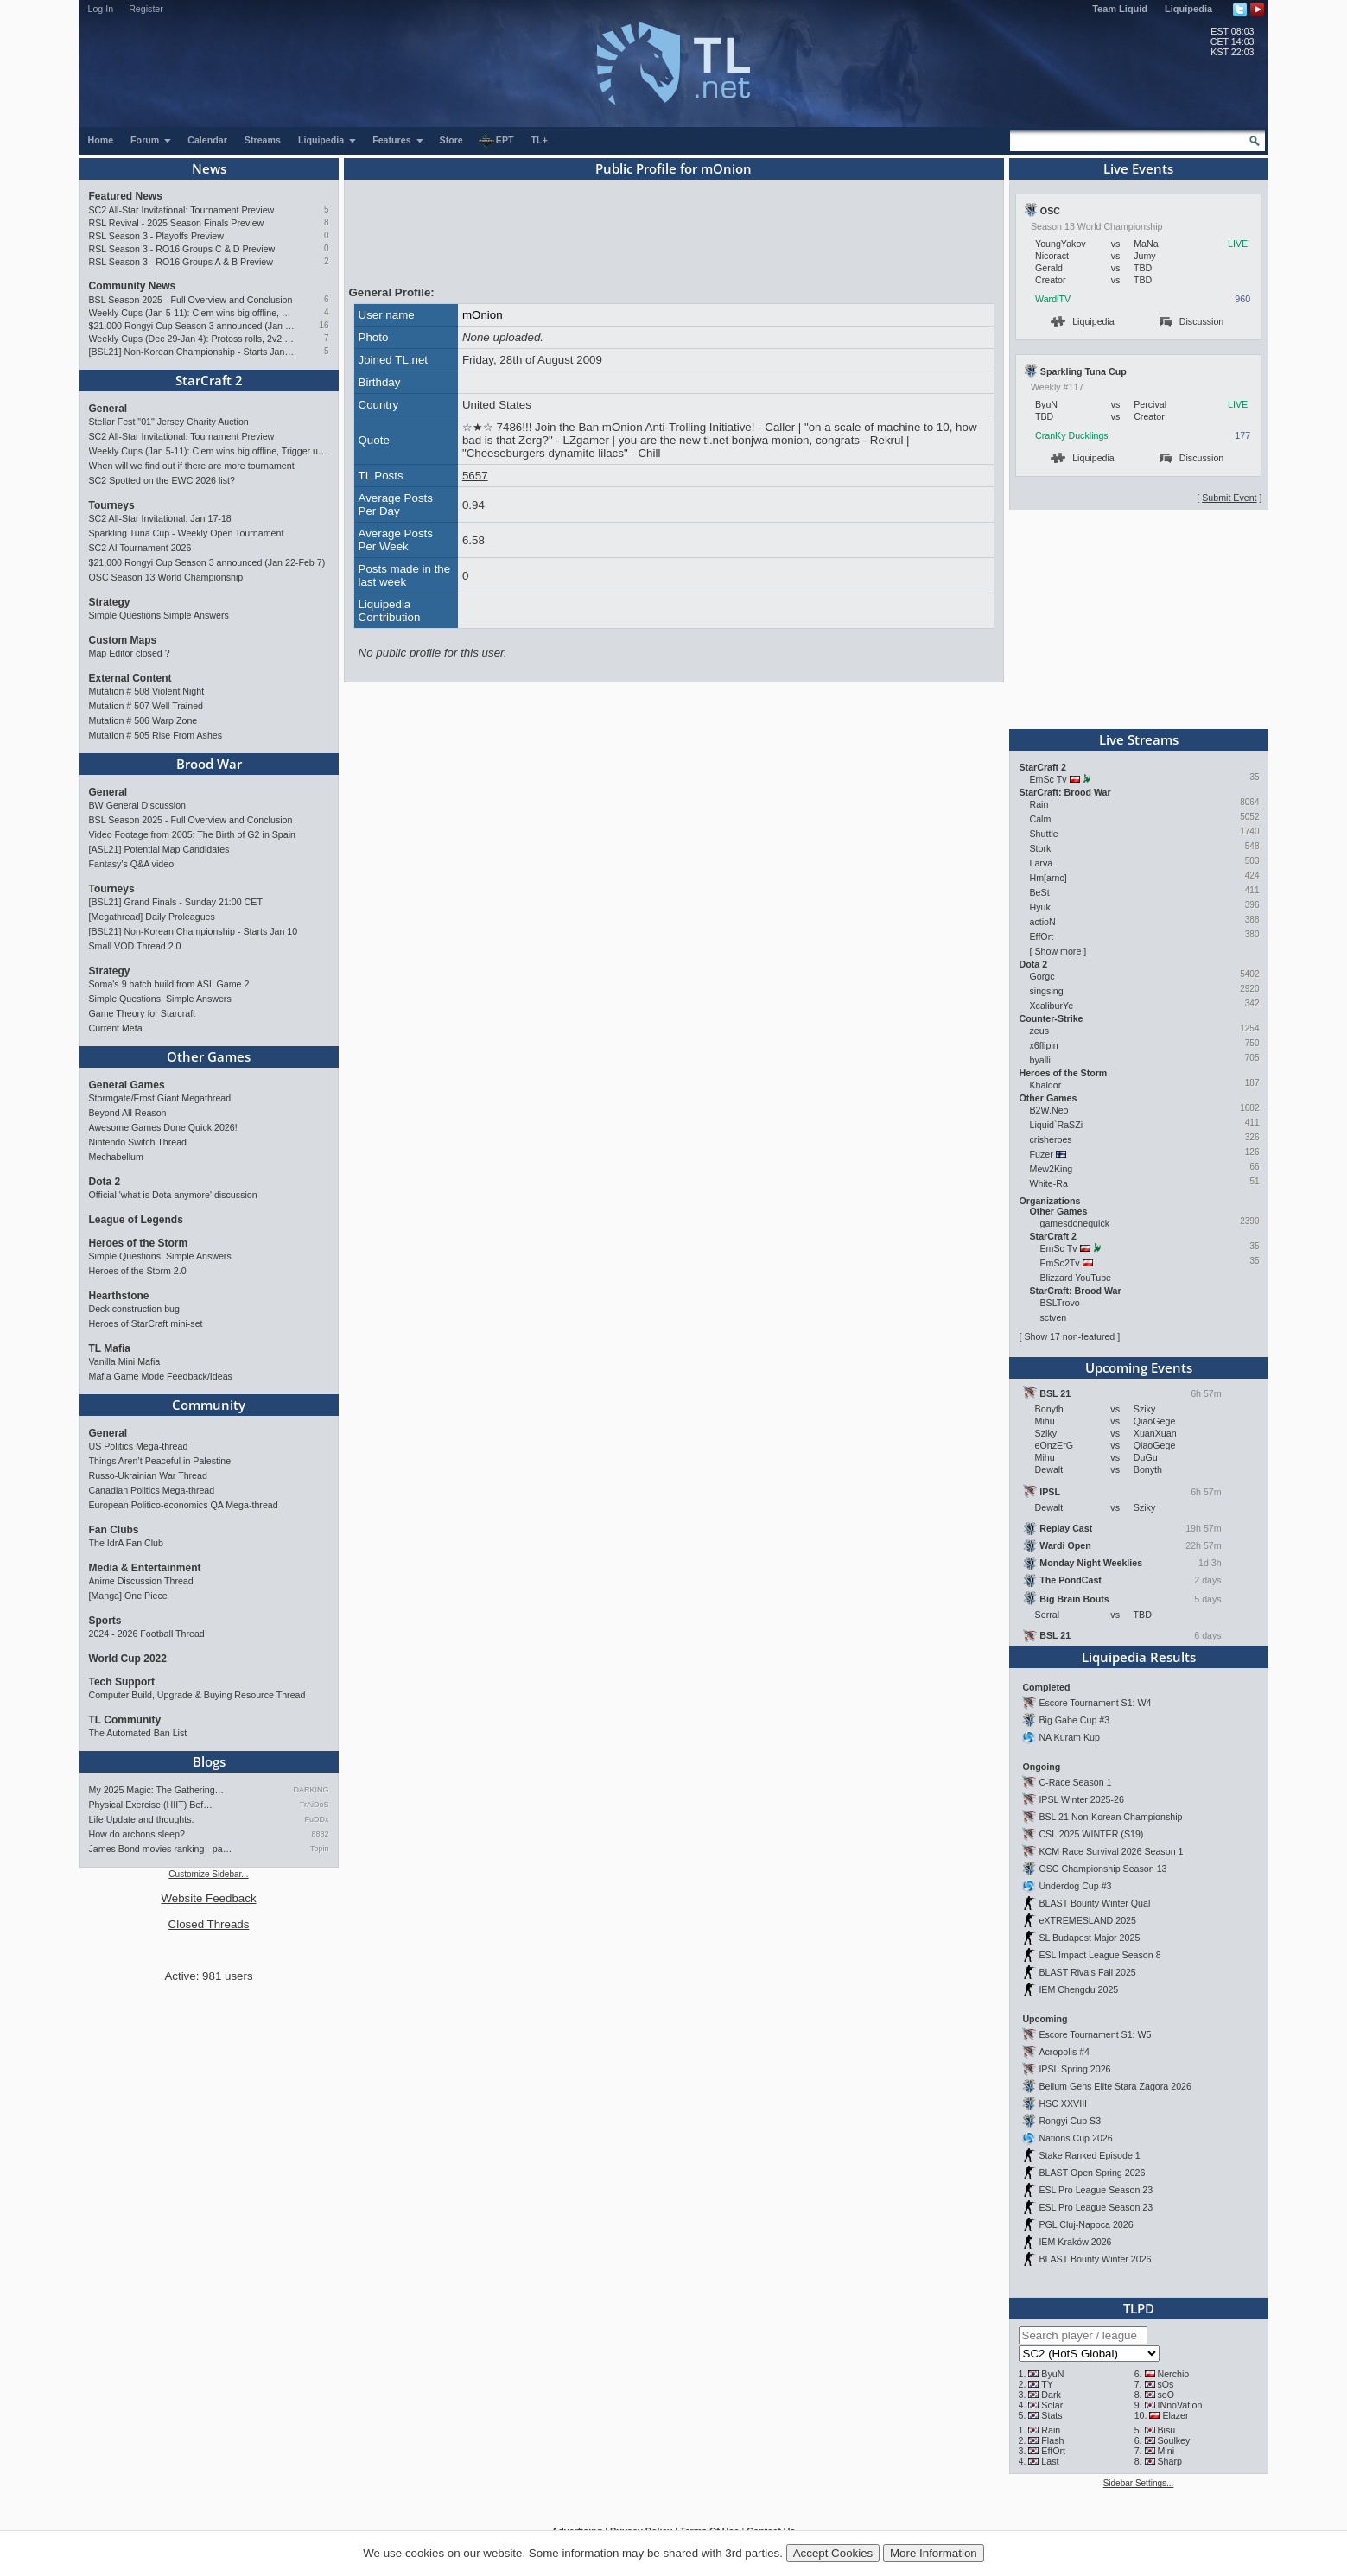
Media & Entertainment (145, 1568)
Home (101, 140)
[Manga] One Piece (128, 1595)
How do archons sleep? (137, 1834)
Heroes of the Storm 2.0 (138, 1271)
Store (451, 140)
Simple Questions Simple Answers (159, 615)
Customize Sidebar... (208, 1874)
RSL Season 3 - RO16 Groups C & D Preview (182, 249)
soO (1165, 2394)
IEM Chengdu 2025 (1078, 1989)
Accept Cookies (833, 2553)
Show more (1057, 951)
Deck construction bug (134, 1309)
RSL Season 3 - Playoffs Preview (156, 236)
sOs (1165, 2384)
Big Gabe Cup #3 (1074, 1720)
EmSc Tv (1048, 779)
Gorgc (1042, 976)
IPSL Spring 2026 (1074, 2069)
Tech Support (122, 1682)
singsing (1047, 991)
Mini (1165, 2451)
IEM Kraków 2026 (1075, 2242)
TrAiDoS (314, 1804)
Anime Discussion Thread (141, 1581)
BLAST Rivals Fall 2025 (1087, 1972)
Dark (1051, 2394)
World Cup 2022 (128, 1659)
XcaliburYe (1052, 1005)
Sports (105, 1621)
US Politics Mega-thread (138, 1446)
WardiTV (1053, 299)
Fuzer (1041, 1154)
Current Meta (116, 1028)
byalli (1040, 1060)
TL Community (125, 1720)
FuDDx (316, 1819)
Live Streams (1139, 739)
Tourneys (112, 505)
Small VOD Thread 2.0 (135, 946)
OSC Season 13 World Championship (166, 577)
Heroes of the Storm (138, 1243)
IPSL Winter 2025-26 (1081, 1799)
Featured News (125, 196)
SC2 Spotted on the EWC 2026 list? (162, 480)
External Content (130, 678)
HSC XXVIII (1063, 2103)
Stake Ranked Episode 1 (1089, 2155)
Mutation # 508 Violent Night (147, 691)
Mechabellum (116, 1157)
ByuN (1052, 2374)
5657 (475, 475)
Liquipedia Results (1139, 1657)
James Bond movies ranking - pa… (160, 1848)
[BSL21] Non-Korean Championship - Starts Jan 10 (192, 351)
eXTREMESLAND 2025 (1087, 1920)
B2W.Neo (1049, 1110)
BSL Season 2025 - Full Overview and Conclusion (191, 300)
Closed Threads (209, 1924)
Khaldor (1046, 1085)
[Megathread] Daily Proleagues (152, 916)
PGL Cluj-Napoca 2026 (1086, 2224)
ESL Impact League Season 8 (1099, 1955)
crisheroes (1051, 1139)
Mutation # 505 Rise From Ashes (156, 735)
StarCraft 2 (209, 380)
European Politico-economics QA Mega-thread (183, 1505)
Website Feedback (208, 1898)
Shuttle (1044, 833)
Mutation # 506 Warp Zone (143, 720)
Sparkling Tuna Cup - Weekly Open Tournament (186, 533)
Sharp (1169, 2461)
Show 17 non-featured (1069, 1336)
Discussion (1192, 321)
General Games (127, 1085)
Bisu (1166, 2430)
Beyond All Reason (128, 1112)
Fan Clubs (114, 1530)
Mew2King (1051, 1169)
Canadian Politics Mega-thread (152, 1490)
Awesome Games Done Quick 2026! (163, 1127)
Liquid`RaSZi (1056, 1125)
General (108, 409)
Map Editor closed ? (129, 653)
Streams (263, 140)
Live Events (1138, 168)
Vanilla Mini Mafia (125, 1361)
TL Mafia (109, 1348)
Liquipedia (1188, 8)
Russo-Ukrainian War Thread (148, 1475)
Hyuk (1040, 907)
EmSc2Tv (1060, 1263)
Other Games (209, 1056)
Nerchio (1173, 2374)
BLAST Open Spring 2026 (1092, 2172)
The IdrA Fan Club (126, 1543)
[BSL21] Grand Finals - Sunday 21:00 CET (176, 902)
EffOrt (1042, 936)
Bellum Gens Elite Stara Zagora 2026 (1115, 2086)
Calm (1041, 819)
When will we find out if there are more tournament (192, 465)
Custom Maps (123, 640)
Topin (319, 1848)
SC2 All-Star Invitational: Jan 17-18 (160, 518)
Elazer (1175, 2415)
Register (146, 8)
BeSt (1040, 892)
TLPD (1138, 2308)
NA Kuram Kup (1069, 1737)
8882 (319, 1834)
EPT (496, 140)
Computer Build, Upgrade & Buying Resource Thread (197, 1695)
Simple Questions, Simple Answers (160, 998)
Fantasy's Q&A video (132, 864)
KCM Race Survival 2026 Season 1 (1111, 1851)
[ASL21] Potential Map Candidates (159, 849)
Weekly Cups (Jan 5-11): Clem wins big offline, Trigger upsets (192, 313)
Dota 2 (105, 1182)
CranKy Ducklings (1072, 435)
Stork (1041, 848)
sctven (1053, 1317)
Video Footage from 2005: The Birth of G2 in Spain (192, 834)
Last (1049, 2461)
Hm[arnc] (1048, 877)
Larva (1041, 863)
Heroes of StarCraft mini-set (146, 1323)
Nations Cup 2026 (1075, 2138)
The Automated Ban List (138, 1733)
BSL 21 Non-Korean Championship (1110, 1816)
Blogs (209, 1761)
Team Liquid (1119, 8)
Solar (1052, 2405)
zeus (1040, 1030)
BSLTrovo (1060, 1303)
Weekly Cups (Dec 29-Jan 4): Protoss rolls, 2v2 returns (192, 338)
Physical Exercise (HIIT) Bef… (151, 1804)
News (209, 168)
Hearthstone (119, 1296)
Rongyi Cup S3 (1070, 2121)
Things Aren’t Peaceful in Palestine (160, 1461)
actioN (1043, 922)
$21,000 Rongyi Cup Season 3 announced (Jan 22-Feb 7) (192, 325)
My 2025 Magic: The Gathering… (157, 1790)
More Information (933, 2553)
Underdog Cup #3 (1075, 1886)
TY (1047, 2384)
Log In (101, 8)
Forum (151, 140)
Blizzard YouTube (1076, 1277)
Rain (1039, 804)
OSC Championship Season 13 (1102, 1868)
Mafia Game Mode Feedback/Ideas (160, 1376)
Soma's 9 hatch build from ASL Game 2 (169, 984)
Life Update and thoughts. (141, 1819)
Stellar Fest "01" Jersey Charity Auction (169, 421)
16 (323, 325)
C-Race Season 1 (1075, 1782)
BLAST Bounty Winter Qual (1094, 1903)
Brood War (209, 763)
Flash (1052, 2440)
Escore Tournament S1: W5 (1095, 2034)
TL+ (539, 140)
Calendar (207, 140)
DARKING (310, 1790)
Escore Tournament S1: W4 (1095, 1702)
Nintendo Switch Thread (138, 1142)
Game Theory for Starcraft (142, 1013)
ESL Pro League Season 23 (1096, 2190)
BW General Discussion (138, 805)
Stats (1051, 2415)
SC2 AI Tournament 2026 (140, 547)
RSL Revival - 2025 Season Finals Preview (176, 223)
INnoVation (1179, 2405)
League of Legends (136, 1220)
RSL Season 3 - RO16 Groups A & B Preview (181, 262)
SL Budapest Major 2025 (1089, 1937)
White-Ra (1049, 1183)
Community (208, 1404)
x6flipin (1044, 1045)
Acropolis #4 (1064, 2051)
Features (397, 140)
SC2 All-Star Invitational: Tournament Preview (182, 210)
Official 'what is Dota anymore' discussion (173, 1195)
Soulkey (1173, 2440)
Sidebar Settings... (1138, 2483)
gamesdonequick (1075, 1223)
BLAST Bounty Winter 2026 (1095, 2259)
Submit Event (1229, 497)
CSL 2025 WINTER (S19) (1091, 1834)
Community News (132, 286)
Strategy (109, 602)
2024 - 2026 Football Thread (147, 1633)
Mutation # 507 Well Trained (146, 706)
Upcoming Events (1138, 1367)
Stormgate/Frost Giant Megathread (160, 1098)
